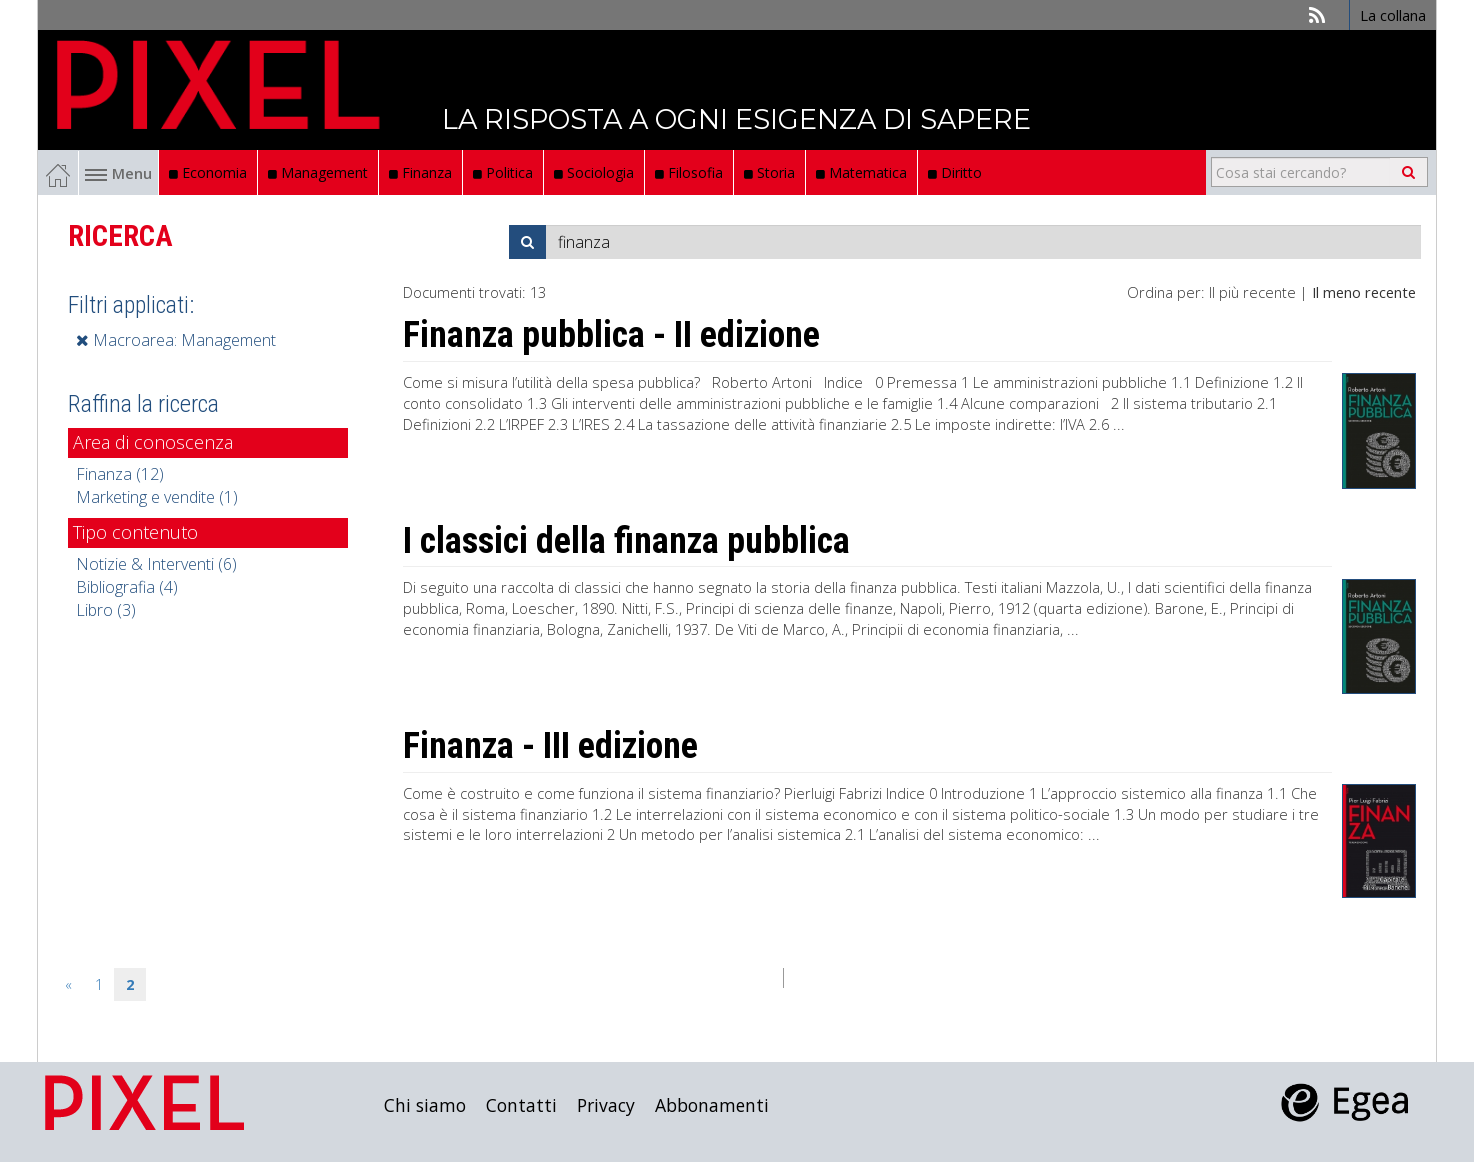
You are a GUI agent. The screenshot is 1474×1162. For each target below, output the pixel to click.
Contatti (521, 1105)
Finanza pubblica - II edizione (611, 335)
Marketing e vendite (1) (157, 497)
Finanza (420, 172)
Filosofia (689, 172)
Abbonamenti (712, 1105)
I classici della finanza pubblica (626, 541)
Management (318, 172)
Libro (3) (106, 610)
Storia (769, 172)
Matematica (861, 172)
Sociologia (594, 172)
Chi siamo (425, 1105)
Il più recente (1252, 292)
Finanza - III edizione (550, 746)
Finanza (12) (120, 474)
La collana (1393, 15)
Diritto (955, 172)
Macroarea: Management (176, 340)
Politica (503, 172)
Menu (118, 173)
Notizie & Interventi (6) (156, 564)
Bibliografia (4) (127, 587)
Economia (208, 172)
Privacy (606, 1105)
